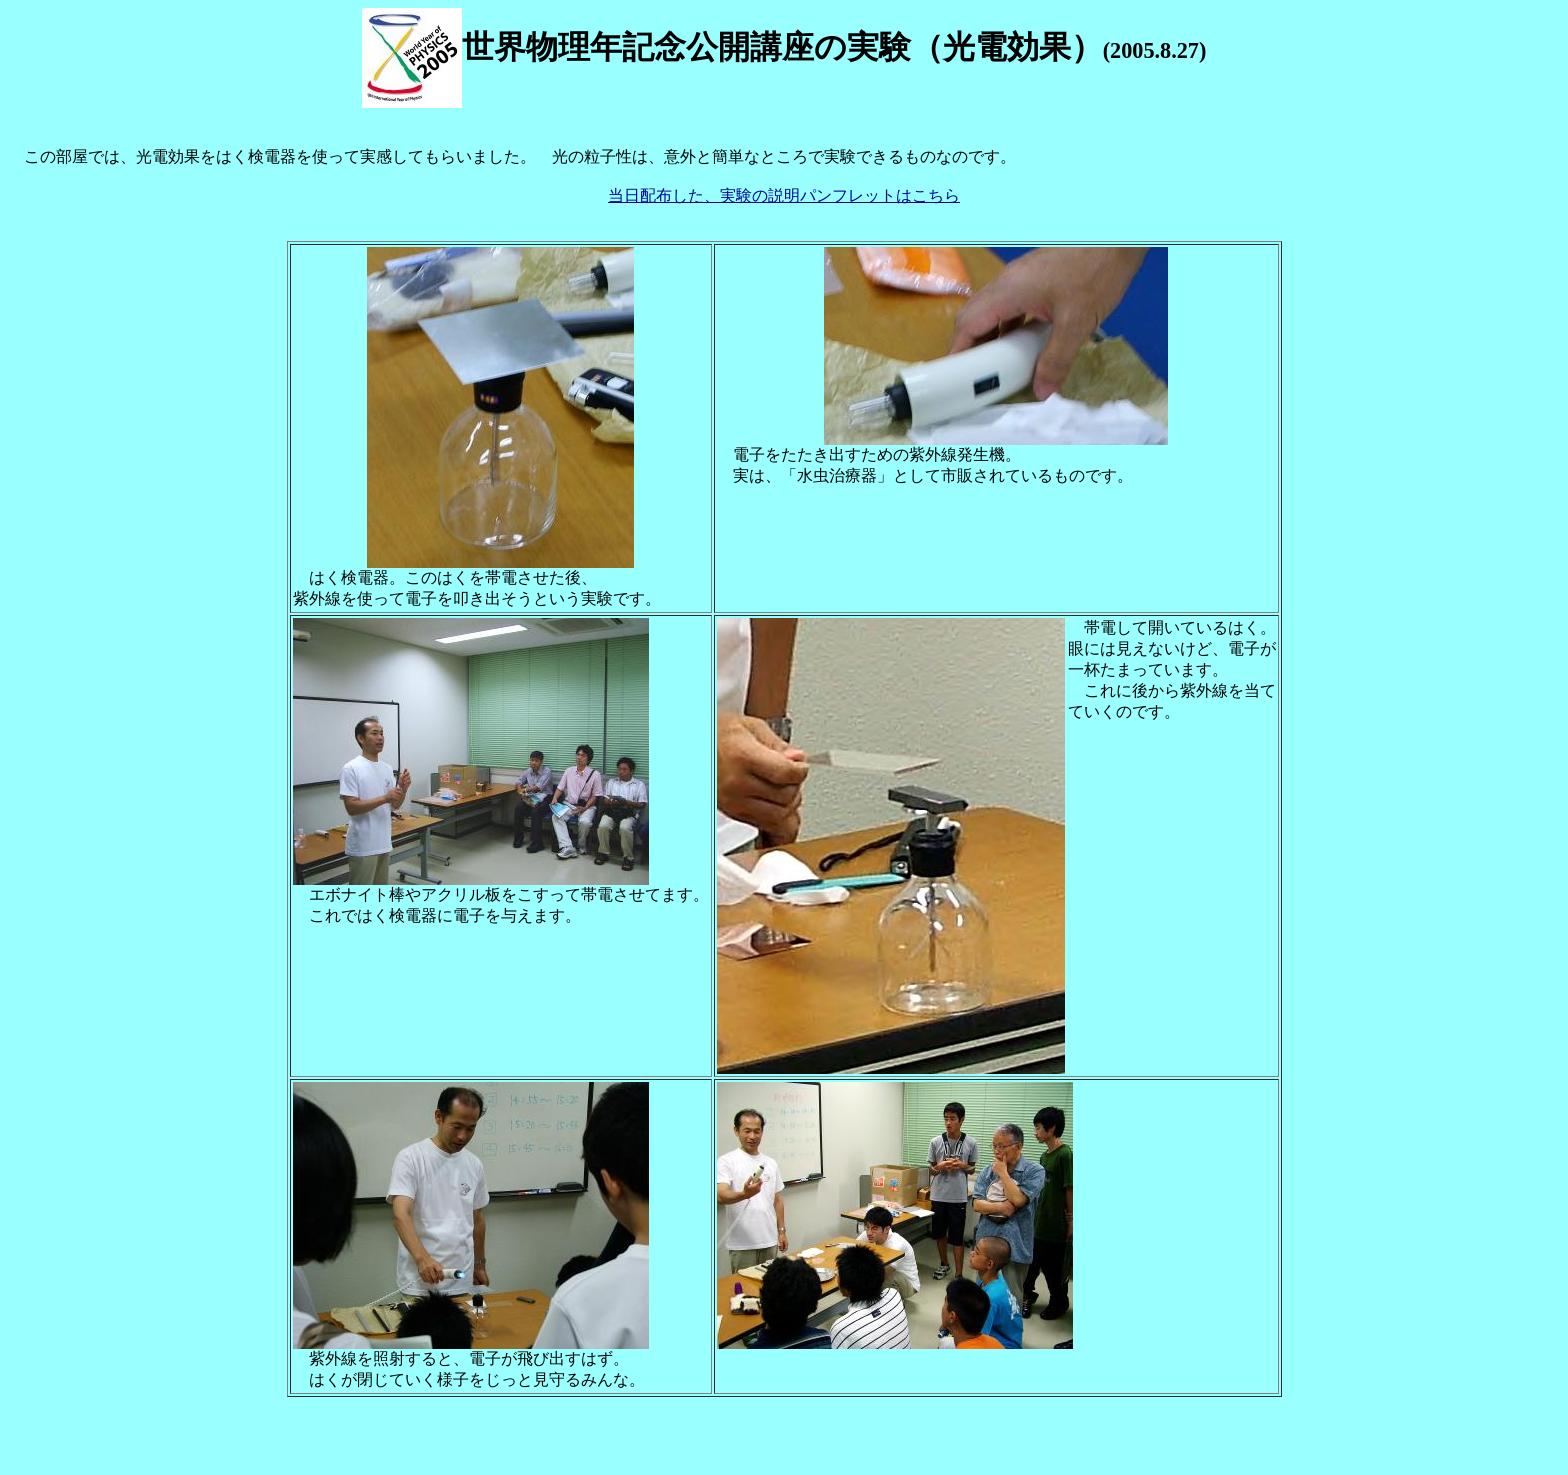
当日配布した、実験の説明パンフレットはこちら (784, 195)
